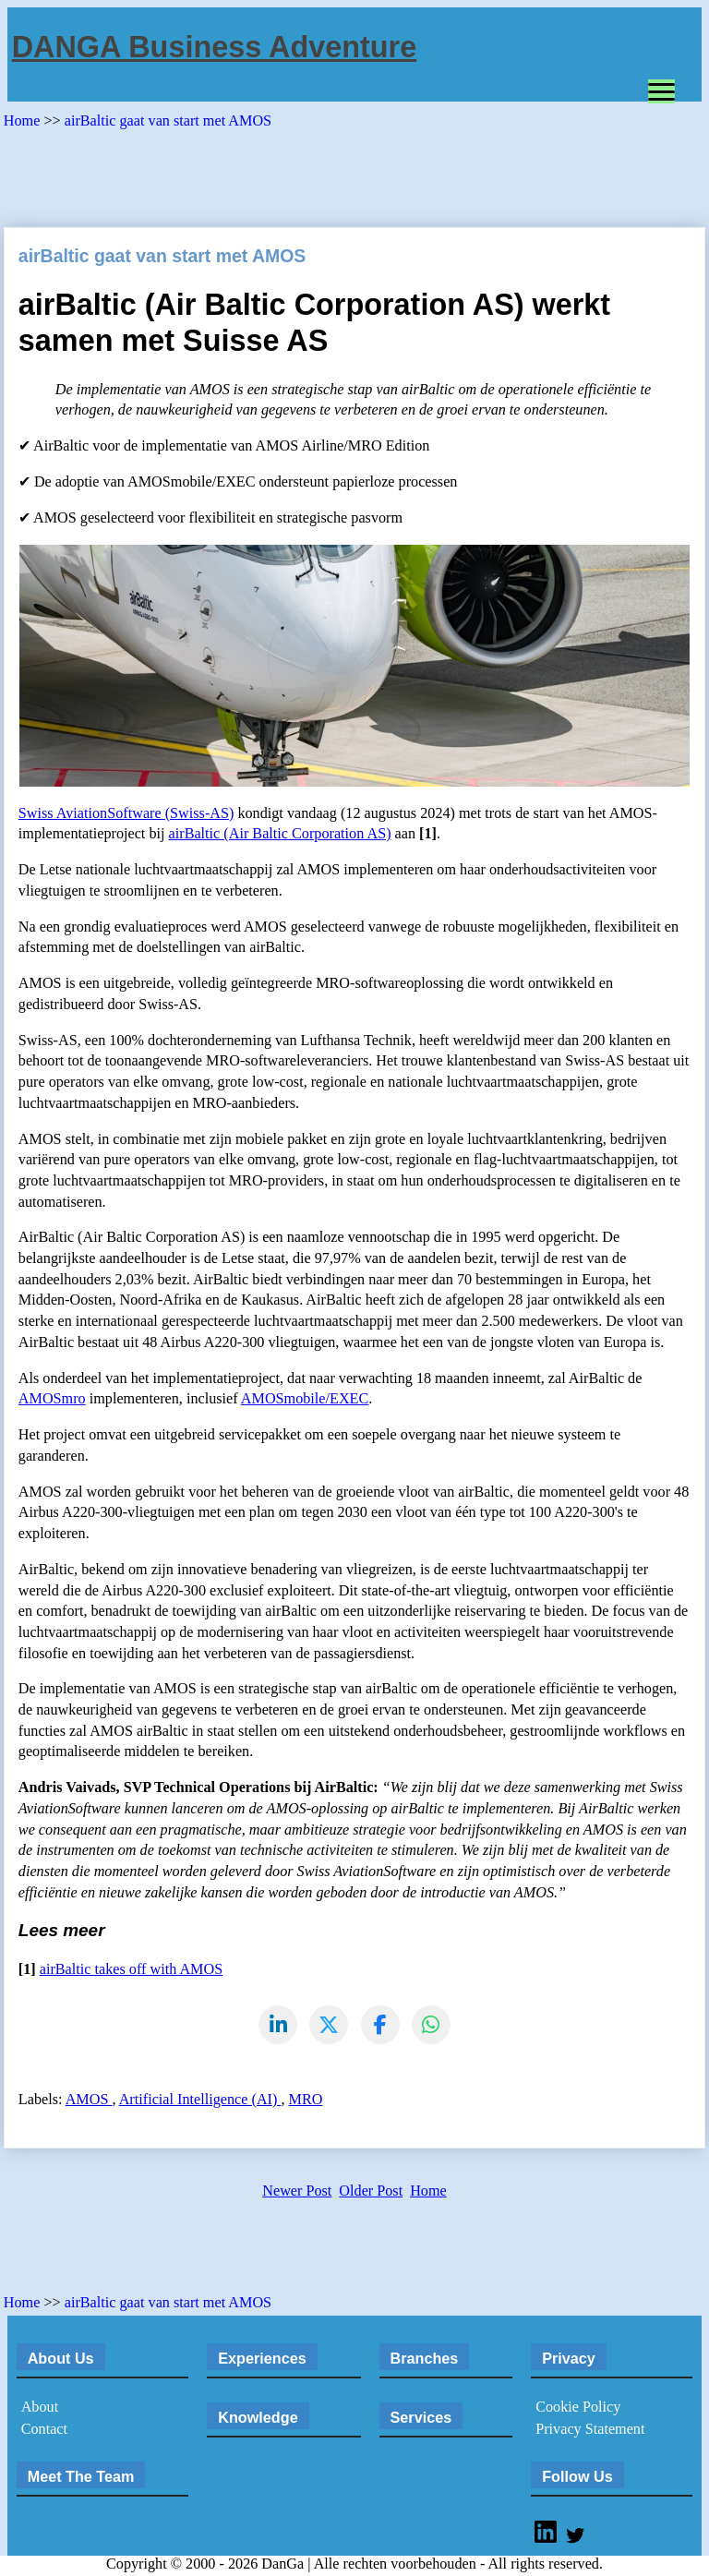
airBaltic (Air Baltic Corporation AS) (280, 833)
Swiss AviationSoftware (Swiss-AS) (126, 813)
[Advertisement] (340, 171)
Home (24, 121)
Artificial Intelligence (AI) (200, 2101)
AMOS (89, 2101)
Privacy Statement (589, 2432)
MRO (306, 2101)
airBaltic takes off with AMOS (131, 1969)
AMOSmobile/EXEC (305, 1398)
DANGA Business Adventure (214, 47)
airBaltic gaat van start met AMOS (168, 121)
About (39, 2409)
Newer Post (296, 2193)
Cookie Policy (577, 2409)
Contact (44, 2432)
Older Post (371, 2193)
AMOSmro (52, 1398)
